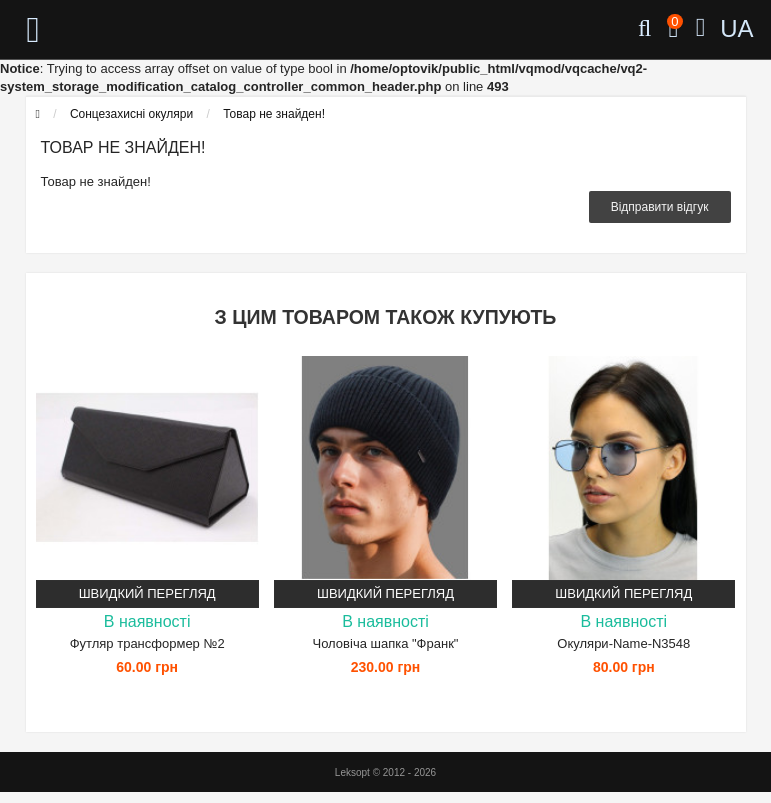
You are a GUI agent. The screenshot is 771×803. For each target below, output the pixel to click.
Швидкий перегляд (147, 593)
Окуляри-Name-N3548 (623, 643)
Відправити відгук (660, 207)
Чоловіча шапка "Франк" (386, 643)
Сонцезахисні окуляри (131, 114)
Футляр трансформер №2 (147, 643)
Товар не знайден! (274, 114)
